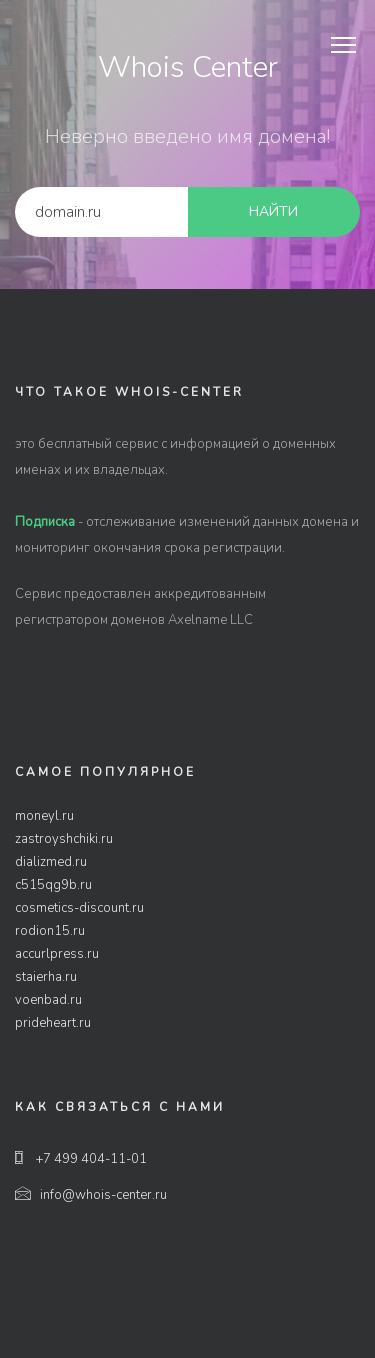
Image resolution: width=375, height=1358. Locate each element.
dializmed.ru (51, 862)
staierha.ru (46, 977)
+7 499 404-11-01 (81, 1159)
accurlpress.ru (57, 954)
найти (273, 211)
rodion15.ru (50, 931)
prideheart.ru (53, 1023)
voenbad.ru (48, 1000)
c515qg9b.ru (53, 885)
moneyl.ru (44, 816)
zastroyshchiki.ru (64, 839)
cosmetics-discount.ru (79, 908)
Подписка (45, 522)
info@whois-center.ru (91, 1195)
